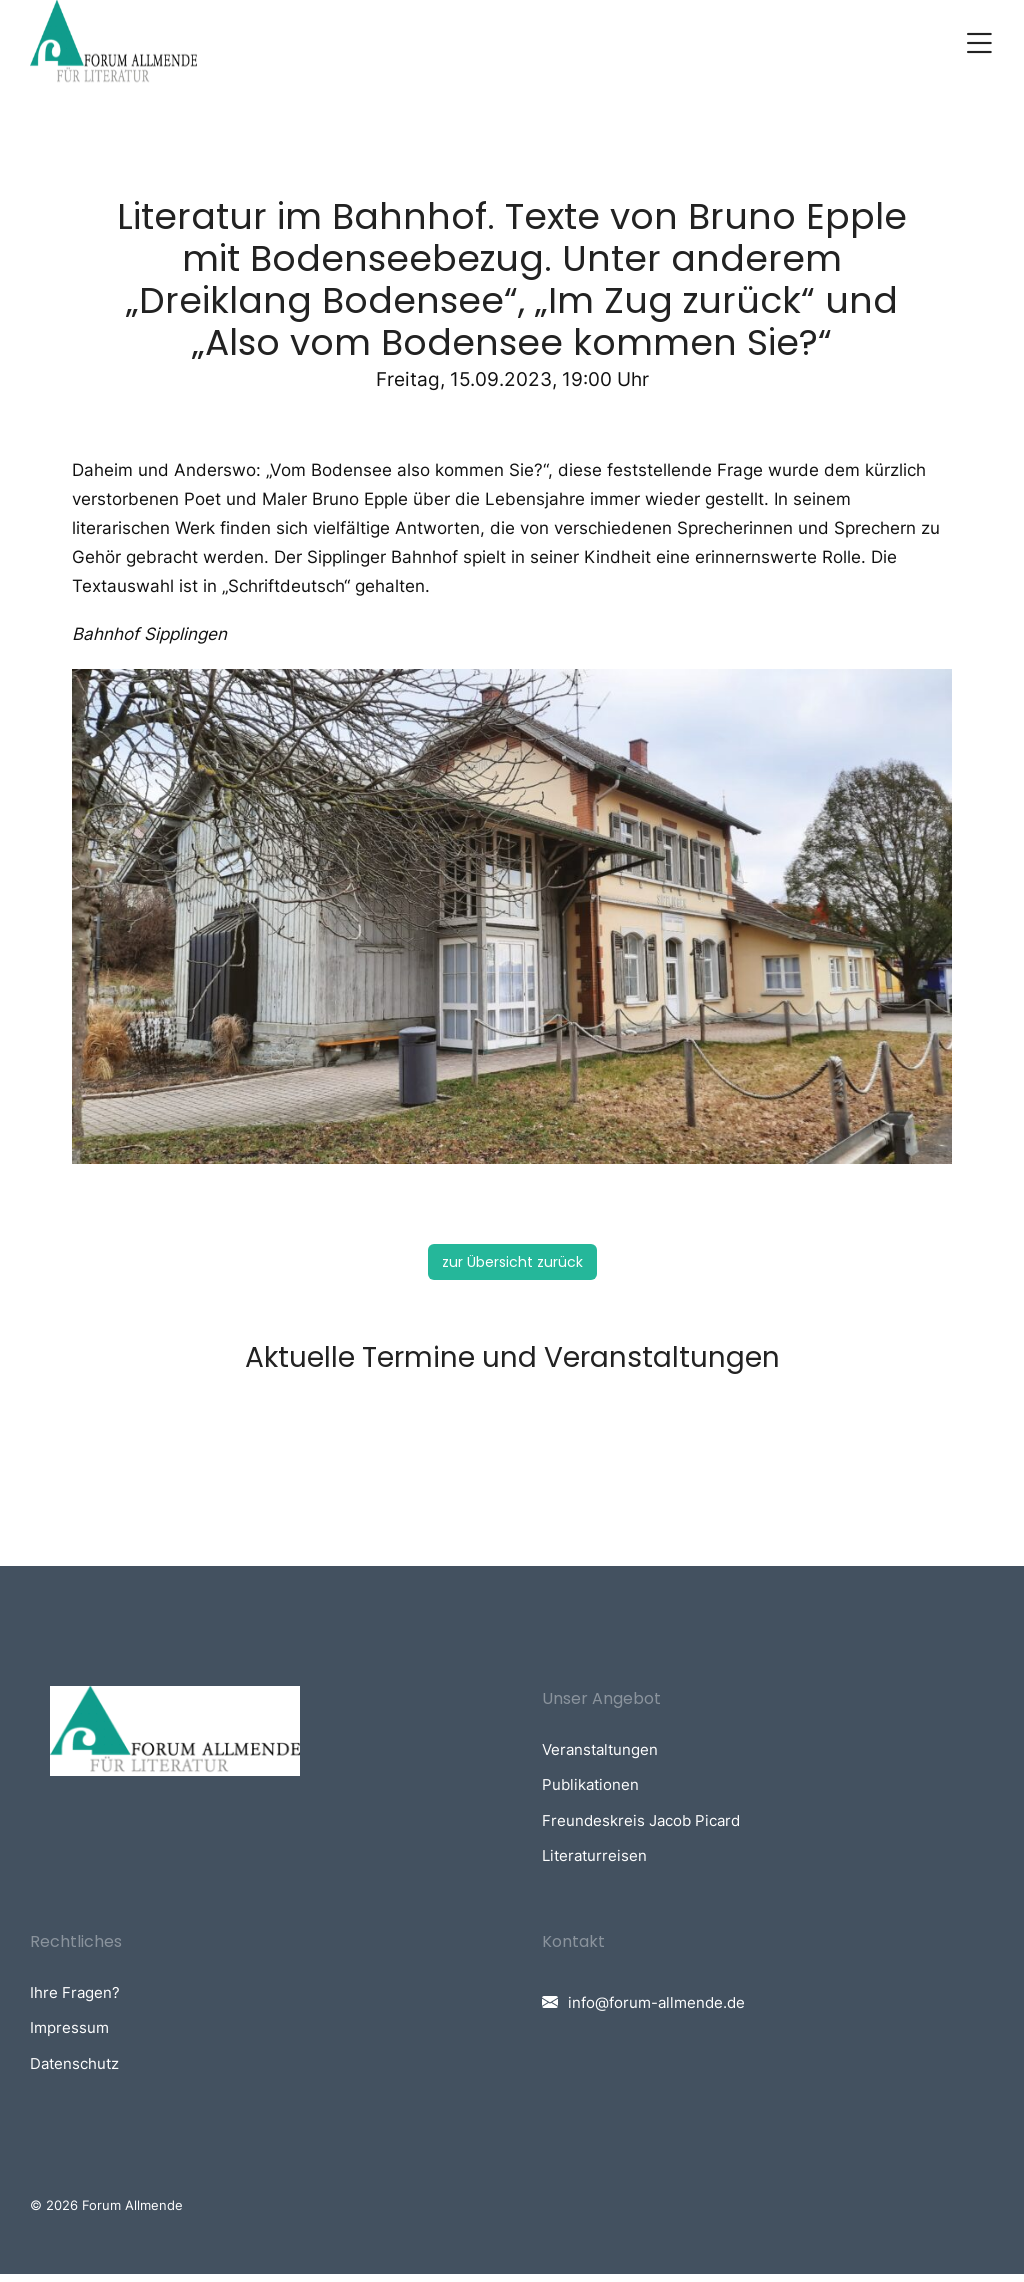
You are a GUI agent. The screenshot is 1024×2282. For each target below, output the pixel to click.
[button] (979, 47)
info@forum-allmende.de (656, 2009)
